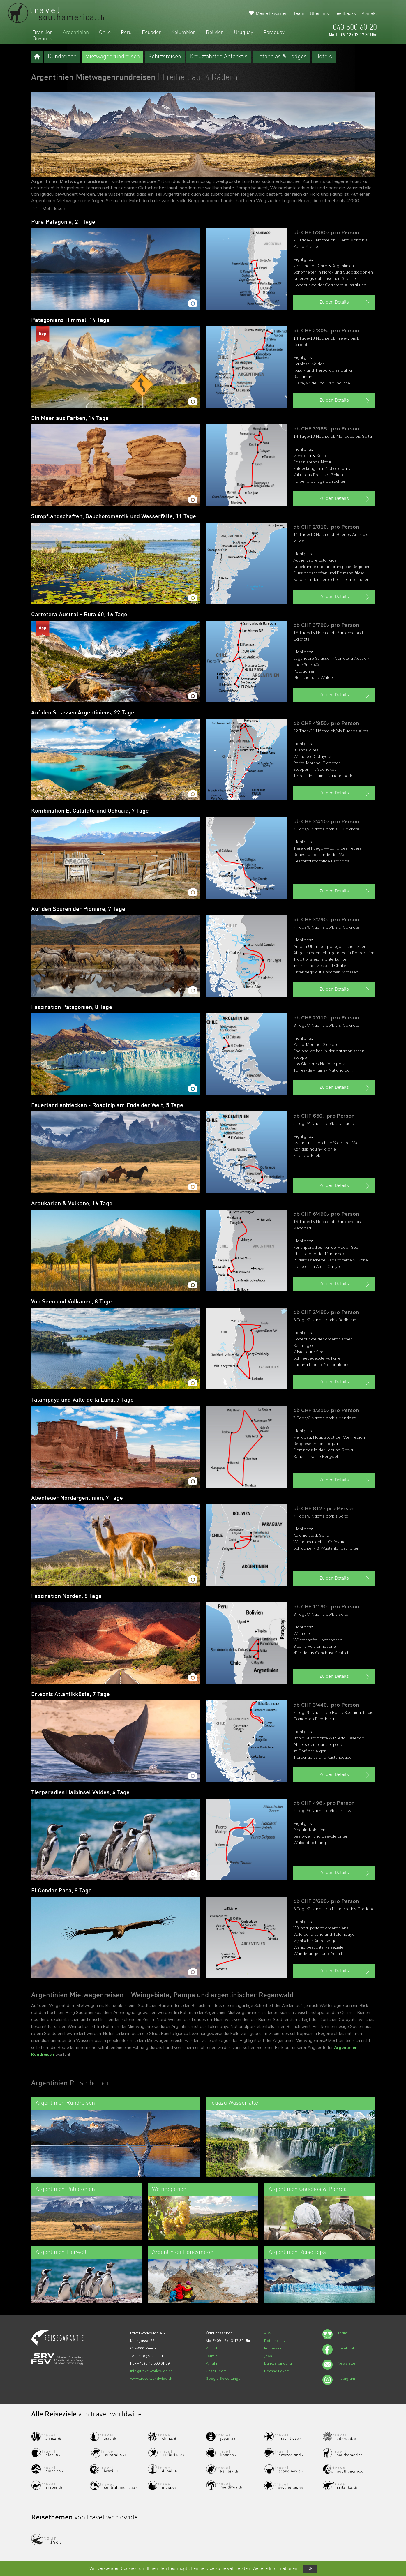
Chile (105, 32)
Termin (211, 2355)
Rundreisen (62, 57)
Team (298, 13)
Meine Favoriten (272, 13)
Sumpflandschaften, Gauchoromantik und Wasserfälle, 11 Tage (113, 517)
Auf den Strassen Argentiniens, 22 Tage (82, 713)
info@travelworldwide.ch (151, 2371)
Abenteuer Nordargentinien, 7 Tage (77, 1498)
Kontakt (369, 13)
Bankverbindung (278, 2363)
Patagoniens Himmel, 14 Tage (70, 320)
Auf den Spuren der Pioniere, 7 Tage (78, 909)
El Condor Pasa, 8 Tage (61, 1891)
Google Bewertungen (224, 2378)
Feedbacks (345, 13)
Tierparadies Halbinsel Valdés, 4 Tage (80, 1793)
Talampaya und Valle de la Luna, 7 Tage (82, 1400)
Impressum (273, 2348)
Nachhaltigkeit (276, 2371)
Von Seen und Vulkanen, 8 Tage (71, 1302)
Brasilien (43, 32)
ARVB (269, 2333)
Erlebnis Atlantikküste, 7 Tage (70, 1695)
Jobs (268, 2355)
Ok (310, 2568)
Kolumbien (183, 32)
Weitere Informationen (275, 2568)
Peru (126, 32)
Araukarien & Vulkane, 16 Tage (71, 1204)
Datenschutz (275, 2340)
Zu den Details (345, 302)
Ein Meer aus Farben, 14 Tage (70, 418)
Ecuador (151, 32)
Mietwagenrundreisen (112, 57)
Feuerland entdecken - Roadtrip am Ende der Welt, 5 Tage (107, 1106)
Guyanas (42, 38)
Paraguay (274, 32)
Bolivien (215, 32)
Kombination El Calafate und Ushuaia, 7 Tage (90, 811)
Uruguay (243, 32)
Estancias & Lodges (281, 57)
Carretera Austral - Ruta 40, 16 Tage (79, 615)
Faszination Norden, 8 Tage (66, 1596)
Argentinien (76, 32)
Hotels (323, 57)
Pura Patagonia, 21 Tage (63, 222)
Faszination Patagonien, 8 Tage (71, 1007)
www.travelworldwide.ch (151, 2378)
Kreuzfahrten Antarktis (219, 57)
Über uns (319, 13)
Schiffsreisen (164, 57)
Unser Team (216, 2371)
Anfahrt (212, 2363)
